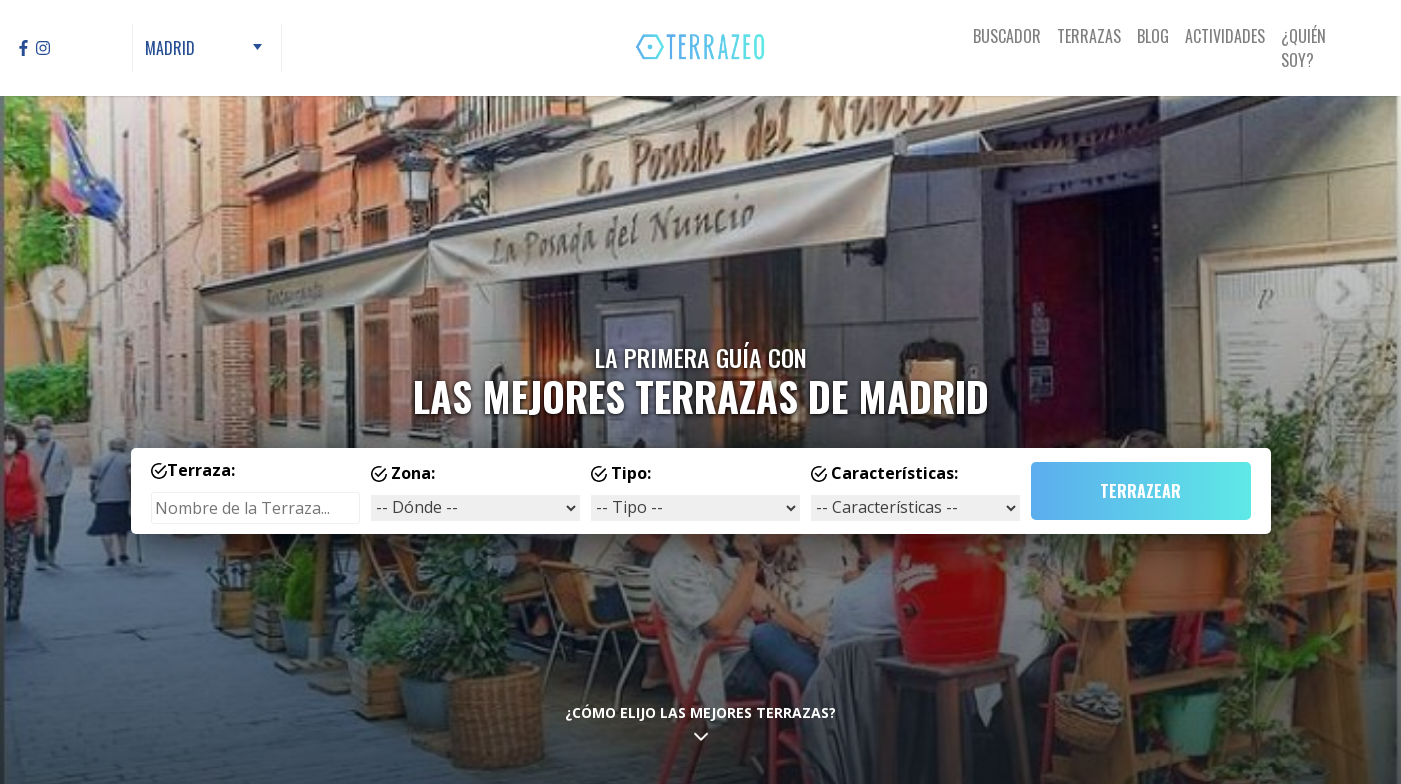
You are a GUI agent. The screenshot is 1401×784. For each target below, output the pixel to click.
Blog (1153, 36)
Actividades (1225, 36)
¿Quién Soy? (1303, 48)
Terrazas (1089, 36)
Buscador (1007, 36)
